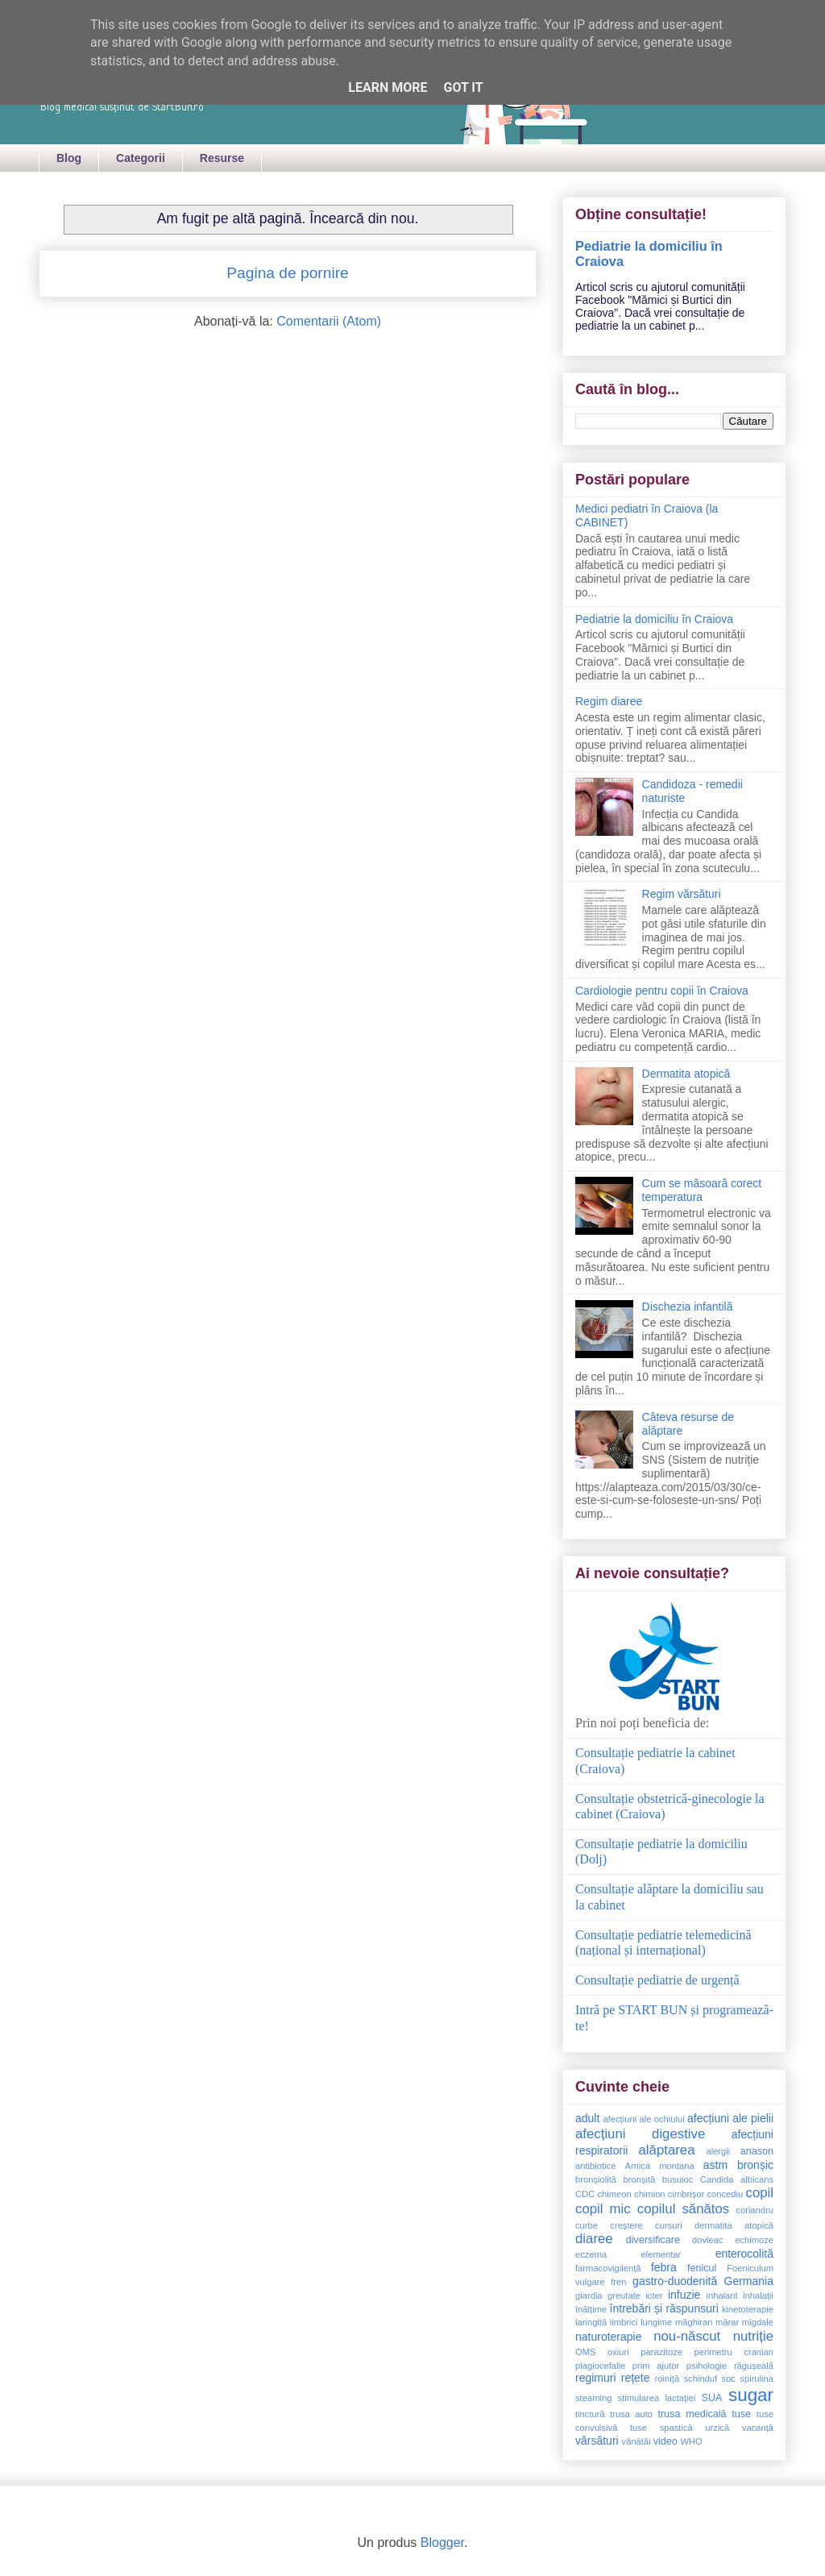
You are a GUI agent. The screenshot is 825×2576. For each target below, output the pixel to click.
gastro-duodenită (674, 2281)
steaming (593, 2398)
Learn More (387, 87)
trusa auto (631, 2414)
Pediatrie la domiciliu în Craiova (654, 619)
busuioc (678, 2179)
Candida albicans (736, 2179)
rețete (635, 2377)
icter (653, 2295)
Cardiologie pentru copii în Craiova (661, 990)
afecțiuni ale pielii (730, 2118)
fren (618, 2282)
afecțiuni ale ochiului (643, 2119)
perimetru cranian (734, 2352)
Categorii (140, 158)
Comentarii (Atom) (328, 321)
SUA (712, 2398)
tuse (741, 2414)
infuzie (684, 2294)
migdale (757, 2322)
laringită (591, 2322)
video (665, 2441)
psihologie (706, 2365)
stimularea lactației (657, 2398)
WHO (691, 2441)
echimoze (754, 2240)
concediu (725, 2194)
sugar (750, 2395)
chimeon (615, 2194)
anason (756, 2151)
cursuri (668, 2225)
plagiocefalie (600, 2365)
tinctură (590, 2414)
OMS (585, 2352)
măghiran (694, 2322)
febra (664, 2267)
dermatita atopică (733, 2225)
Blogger (442, 2542)
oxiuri (618, 2352)
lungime (656, 2322)
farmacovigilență (608, 2268)
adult (587, 2118)
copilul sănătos (683, 2209)
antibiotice (595, 2166)
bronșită (639, 2179)
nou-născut (686, 2336)
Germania (748, 2281)
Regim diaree (608, 701)
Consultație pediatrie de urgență (657, 1980)
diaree (594, 2238)
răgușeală (753, 2365)
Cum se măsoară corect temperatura (702, 1190)
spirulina (756, 2378)
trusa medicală (691, 2414)
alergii (718, 2151)
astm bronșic (738, 2164)
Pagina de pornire (287, 272)
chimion (649, 2194)
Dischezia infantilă (687, 1306)
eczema (591, 2254)
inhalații (758, 2295)
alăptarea (667, 2150)
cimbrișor (686, 2194)
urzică (717, 2428)
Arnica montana (659, 2166)
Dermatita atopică (686, 1073)
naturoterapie (608, 2336)
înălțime (591, 2309)
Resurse (222, 158)
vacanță (757, 2428)
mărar (727, 2322)
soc (729, 2378)
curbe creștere (609, 2225)
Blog (68, 158)
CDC (585, 2194)
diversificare (653, 2240)
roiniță (667, 2378)
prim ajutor (655, 2365)
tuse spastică (661, 2428)
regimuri (595, 2377)
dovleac (707, 2240)
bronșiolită (595, 2179)
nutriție (753, 2336)
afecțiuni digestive (640, 2134)
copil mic (603, 2209)
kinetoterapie (747, 2309)
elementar (661, 2254)
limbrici (624, 2322)
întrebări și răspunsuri (664, 2308)
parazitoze (661, 2352)
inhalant (721, 2295)
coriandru (754, 2210)
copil (760, 2192)
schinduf (701, 2378)
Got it (463, 87)
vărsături (597, 2440)
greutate (624, 2295)
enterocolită (744, 2253)
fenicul (701, 2268)
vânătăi (636, 2441)
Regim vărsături (681, 893)
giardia (589, 2295)
